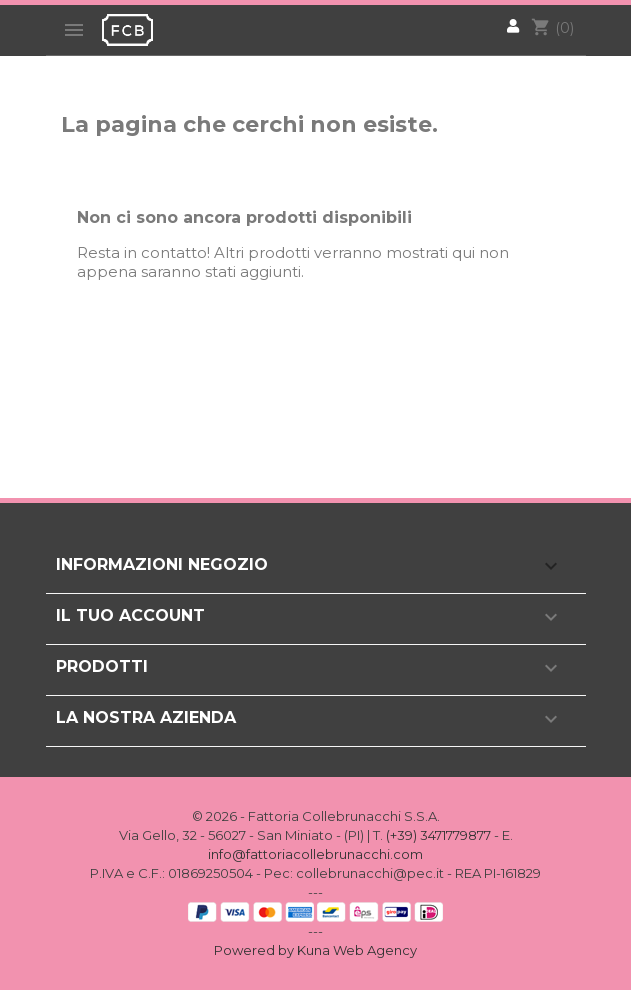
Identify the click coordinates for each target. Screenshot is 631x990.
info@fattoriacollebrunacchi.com (315, 854)
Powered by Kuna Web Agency (315, 950)
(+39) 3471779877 (438, 835)
